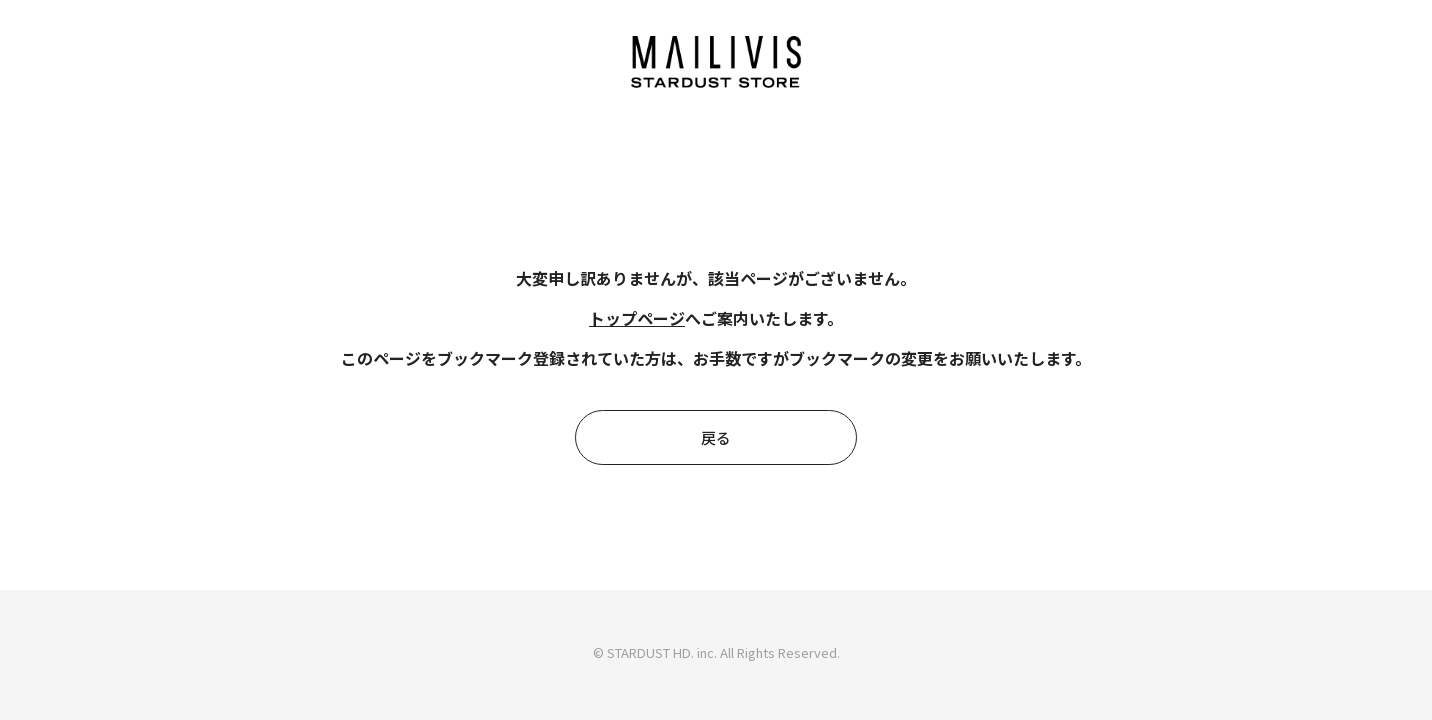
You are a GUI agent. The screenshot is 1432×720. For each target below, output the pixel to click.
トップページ (637, 318)
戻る (716, 437)
